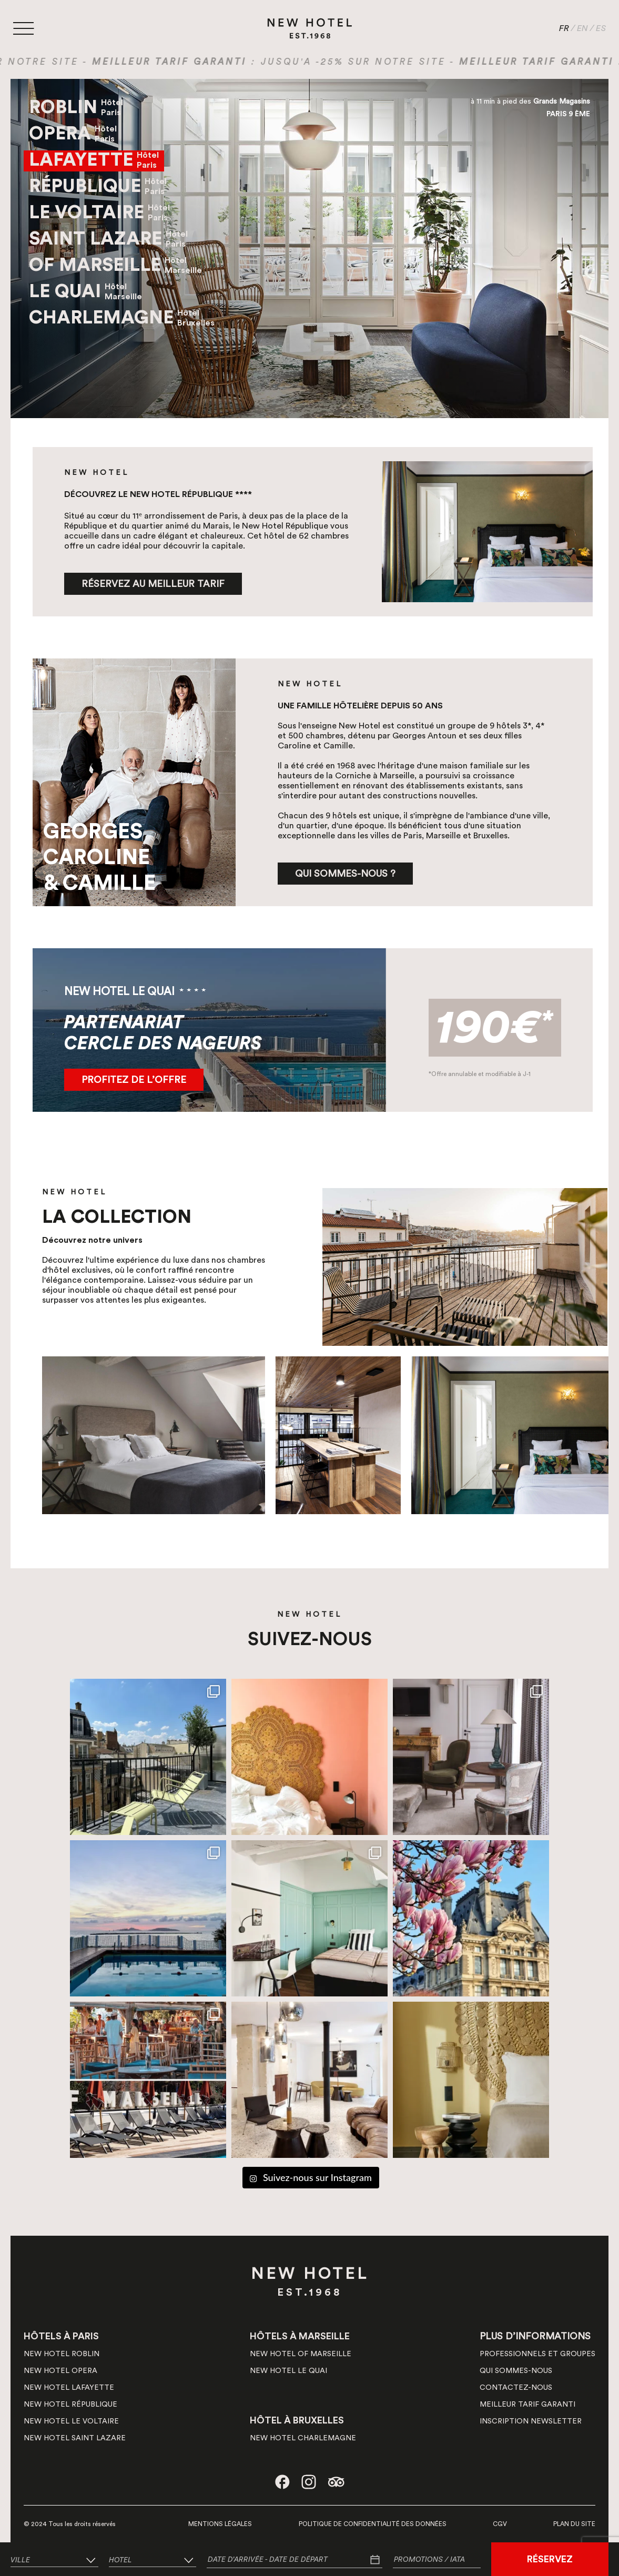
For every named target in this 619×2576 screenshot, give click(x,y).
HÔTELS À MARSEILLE (300, 2336)
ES (601, 28)
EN (582, 28)
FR (564, 28)
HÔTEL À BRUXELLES (297, 2420)
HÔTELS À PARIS (61, 2336)
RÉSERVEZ (550, 2559)
